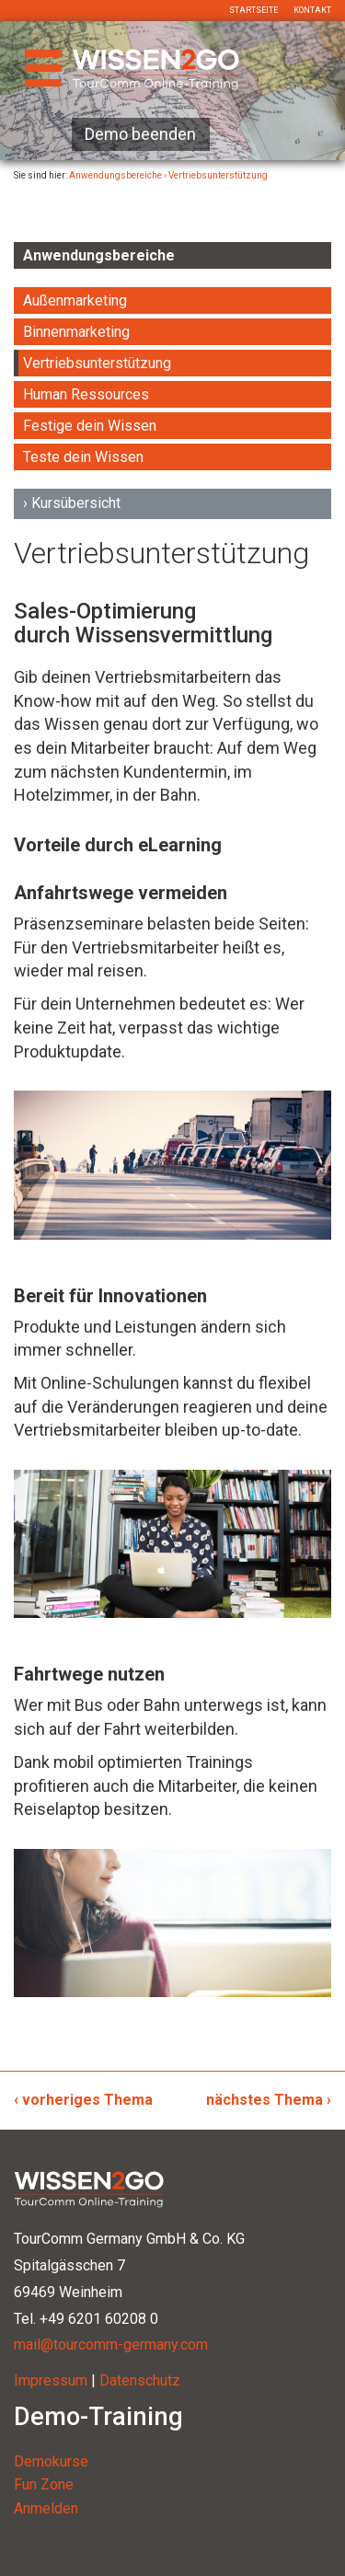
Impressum (50, 2380)
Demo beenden (140, 134)
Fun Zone (44, 2484)
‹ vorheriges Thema (83, 2099)
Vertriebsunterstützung (97, 363)
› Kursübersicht (72, 503)
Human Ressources (86, 394)
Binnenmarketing (76, 332)
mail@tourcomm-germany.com (111, 2344)
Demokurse (51, 2461)
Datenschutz (139, 2380)
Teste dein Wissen (83, 457)
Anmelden (46, 2508)
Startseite (253, 10)
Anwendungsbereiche (115, 175)
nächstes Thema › (268, 2099)
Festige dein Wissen (89, 425)
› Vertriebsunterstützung (216, 175)
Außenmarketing (75, 300)
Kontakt (312, 10)
